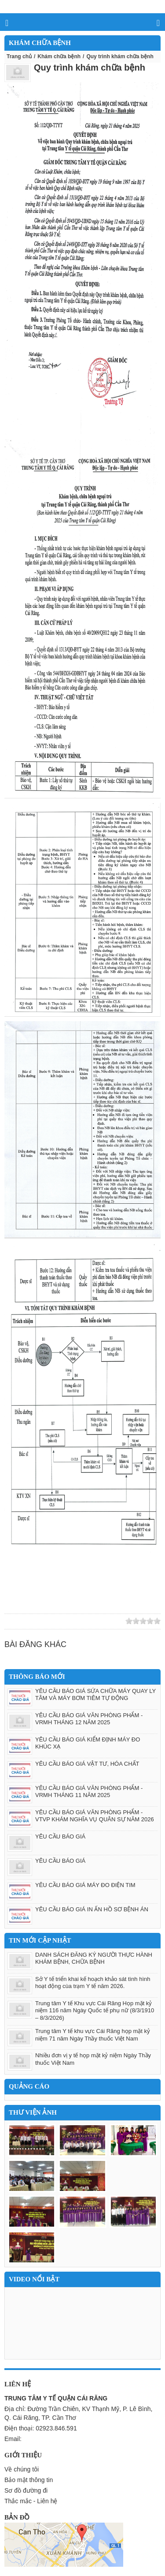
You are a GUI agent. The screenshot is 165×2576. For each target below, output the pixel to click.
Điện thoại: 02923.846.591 (40, 2428)
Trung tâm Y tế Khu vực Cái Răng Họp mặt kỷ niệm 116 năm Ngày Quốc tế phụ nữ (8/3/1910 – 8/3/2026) (94, 2011)
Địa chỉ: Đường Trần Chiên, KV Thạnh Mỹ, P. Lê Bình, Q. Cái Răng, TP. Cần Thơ (78, 2413)
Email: (13, 2438)
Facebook (60, 1621)
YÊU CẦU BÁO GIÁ (60, 1836)
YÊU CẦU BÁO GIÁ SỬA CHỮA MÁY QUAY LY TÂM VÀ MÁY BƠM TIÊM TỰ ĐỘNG (95, 1695)
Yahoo (73, 1621)
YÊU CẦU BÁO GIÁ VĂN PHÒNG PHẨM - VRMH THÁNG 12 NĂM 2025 (89, 1719)
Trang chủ (19, 56)
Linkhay (22, 1621)
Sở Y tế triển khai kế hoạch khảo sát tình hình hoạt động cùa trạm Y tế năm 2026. (92, 1983)
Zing (9, 1621)
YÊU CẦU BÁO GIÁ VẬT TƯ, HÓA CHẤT (87, 1763)
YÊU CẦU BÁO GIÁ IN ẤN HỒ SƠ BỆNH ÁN (91, 1909)
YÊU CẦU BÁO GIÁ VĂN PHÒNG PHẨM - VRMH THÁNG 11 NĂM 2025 (89, 1792)
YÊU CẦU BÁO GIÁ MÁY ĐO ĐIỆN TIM (85, 1885)
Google (48, 1621)
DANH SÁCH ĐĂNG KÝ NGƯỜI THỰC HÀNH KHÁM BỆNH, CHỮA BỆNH (93, 1958)
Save (86, 1621)
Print (99, 1621)
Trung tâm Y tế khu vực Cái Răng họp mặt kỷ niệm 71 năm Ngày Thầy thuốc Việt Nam (92, 2035)
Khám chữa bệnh (59, 56)
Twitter (35, 1621)
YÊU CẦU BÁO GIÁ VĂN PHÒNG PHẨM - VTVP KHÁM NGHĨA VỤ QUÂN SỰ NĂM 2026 (94, 1816)
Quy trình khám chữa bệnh (89, 67)
